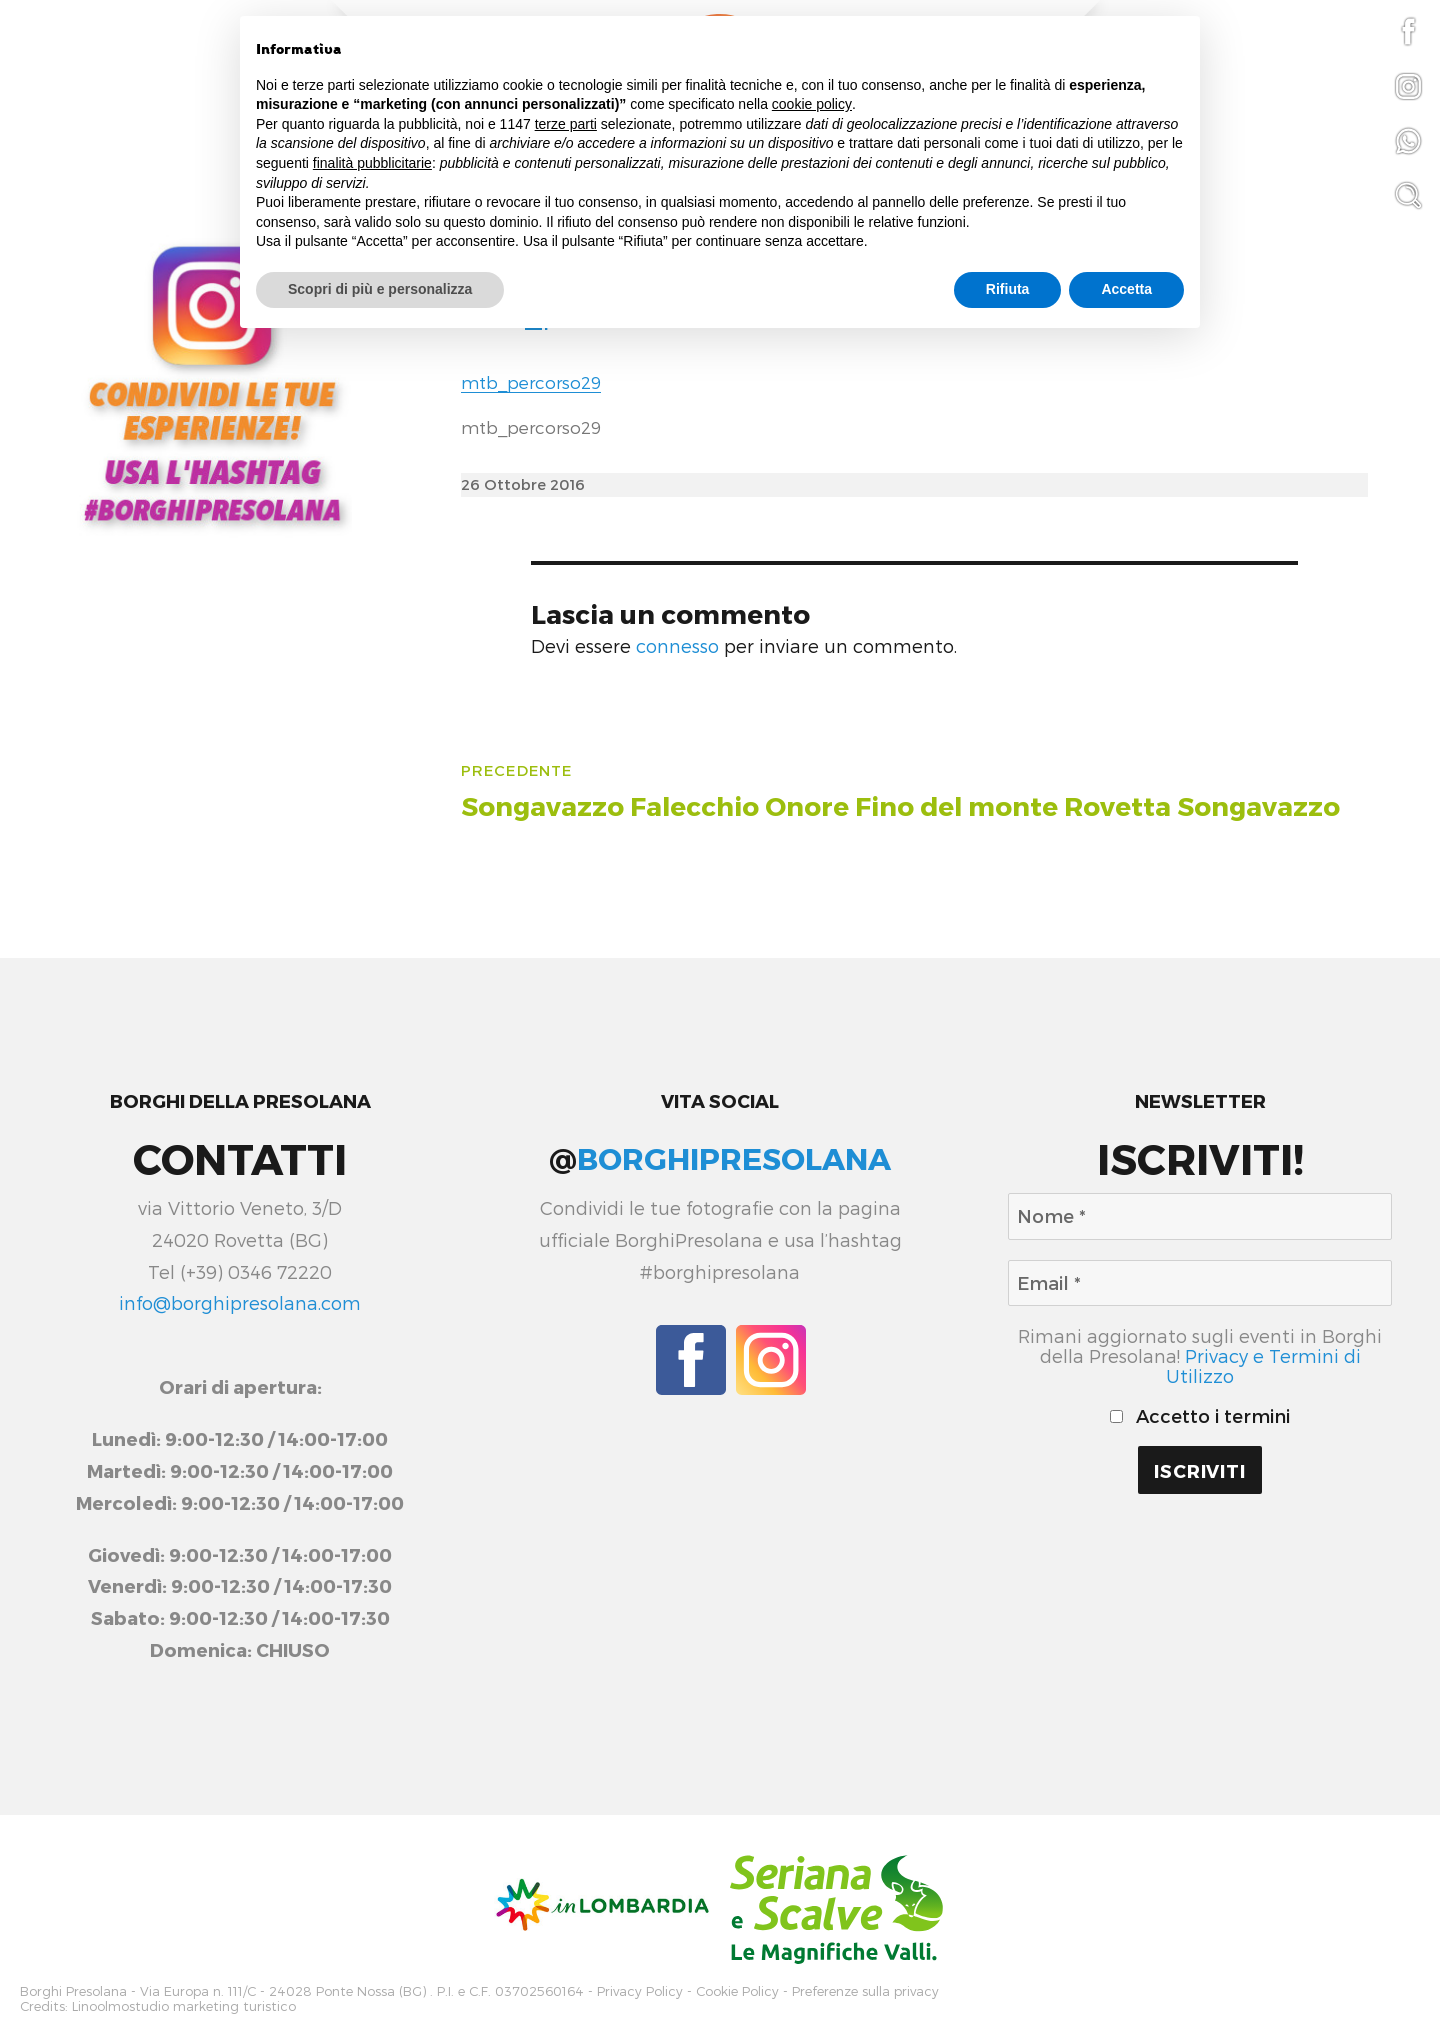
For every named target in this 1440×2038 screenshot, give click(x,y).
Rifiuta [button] (1008, 289)
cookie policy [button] (812, 104)
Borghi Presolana (73, 1990)
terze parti (566, 124)
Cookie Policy (737, 1990)
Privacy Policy (640, 1990)
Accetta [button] (1126, 289)
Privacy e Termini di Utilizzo (1263, 1366)
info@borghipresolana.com (240, 1303)
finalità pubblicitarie (372, 163)
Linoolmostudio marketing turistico (184, 2003)
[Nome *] (1200, 1216)
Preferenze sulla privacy (865, 1990)
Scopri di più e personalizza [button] (380, 289)
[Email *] (1200, 1283)
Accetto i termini (1200, 1416)
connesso (677, 646)
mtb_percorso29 (531, 382)
